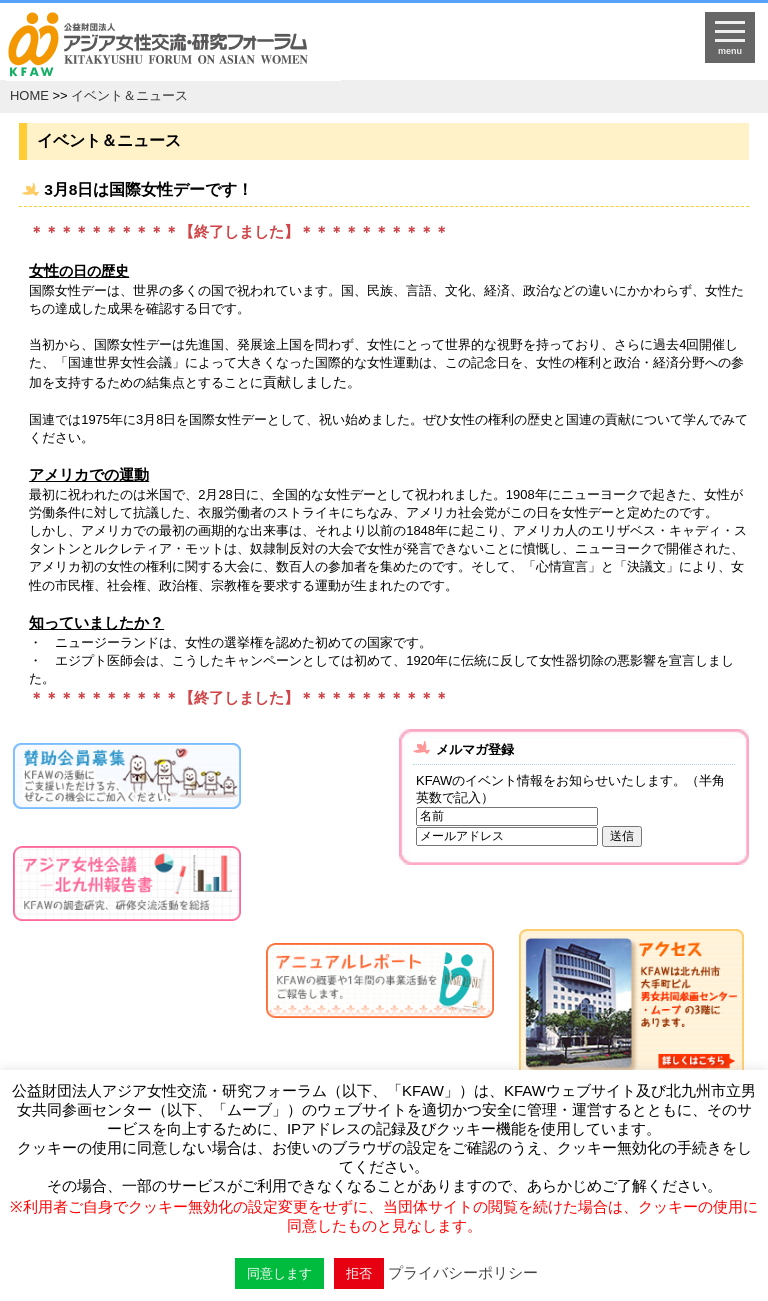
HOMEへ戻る (294, 46)
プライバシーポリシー (463, 1272)
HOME (29, 95)
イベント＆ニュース (129, 95)
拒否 (359, 1273)
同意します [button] (279, 1273)
